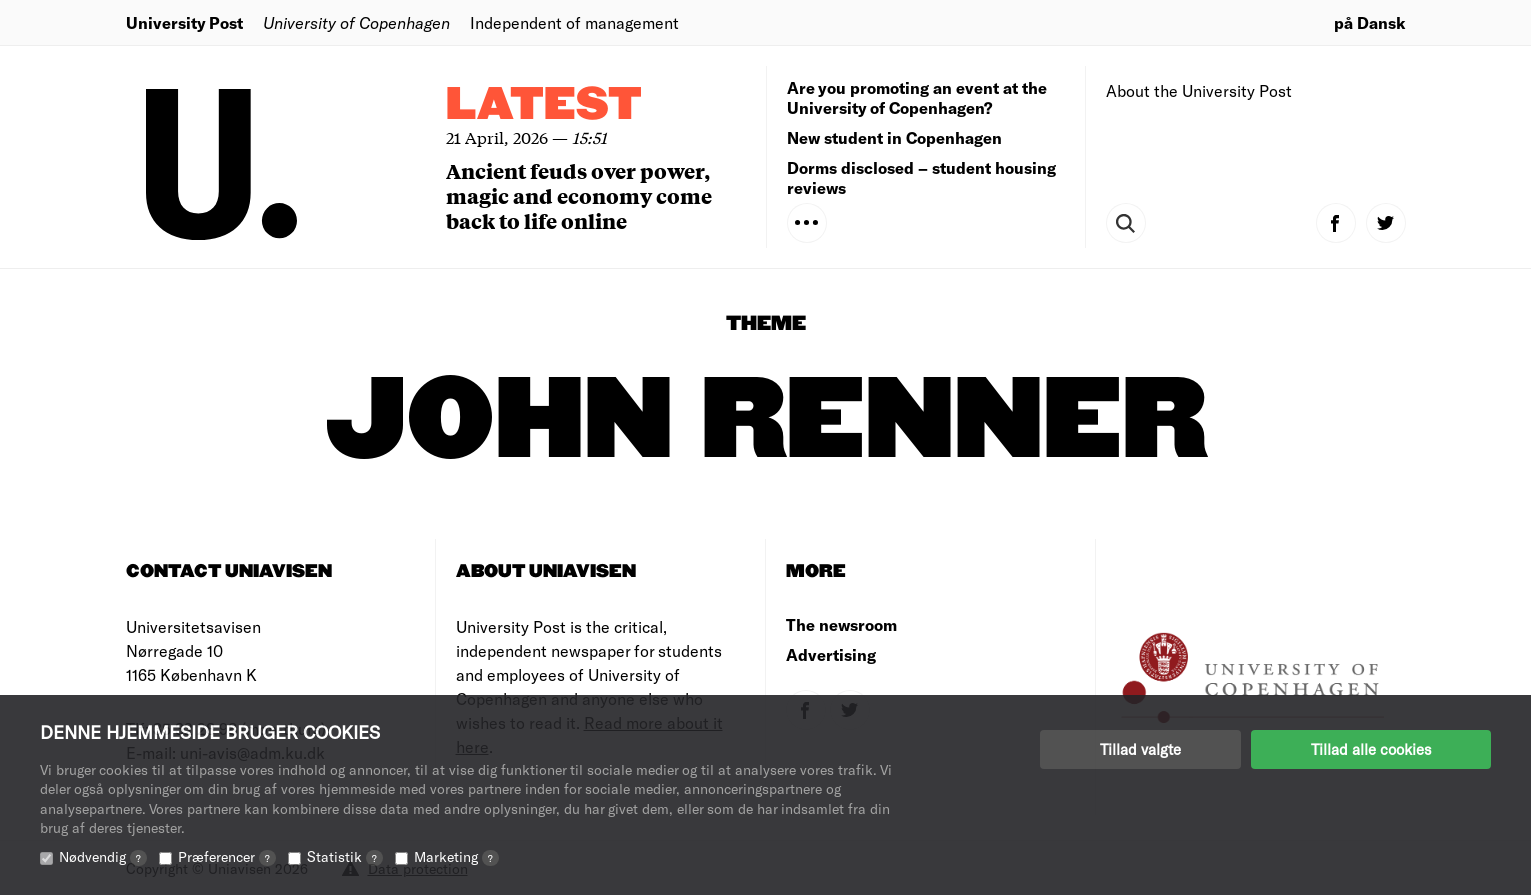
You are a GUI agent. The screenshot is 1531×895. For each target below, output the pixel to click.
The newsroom (841, 624)
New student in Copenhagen (894, 137)
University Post (184, 22)
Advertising (831, 654)
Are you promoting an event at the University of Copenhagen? (917, 97)
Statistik (345, 856)
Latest (544, 105)
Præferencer (227, 856)
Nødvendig (103, 856)
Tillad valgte (1140, 749)
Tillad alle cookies (1371, 749)
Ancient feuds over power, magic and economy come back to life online (579, 195)
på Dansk (1370, 22)
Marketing (456, 856)
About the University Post (1199, 90)
